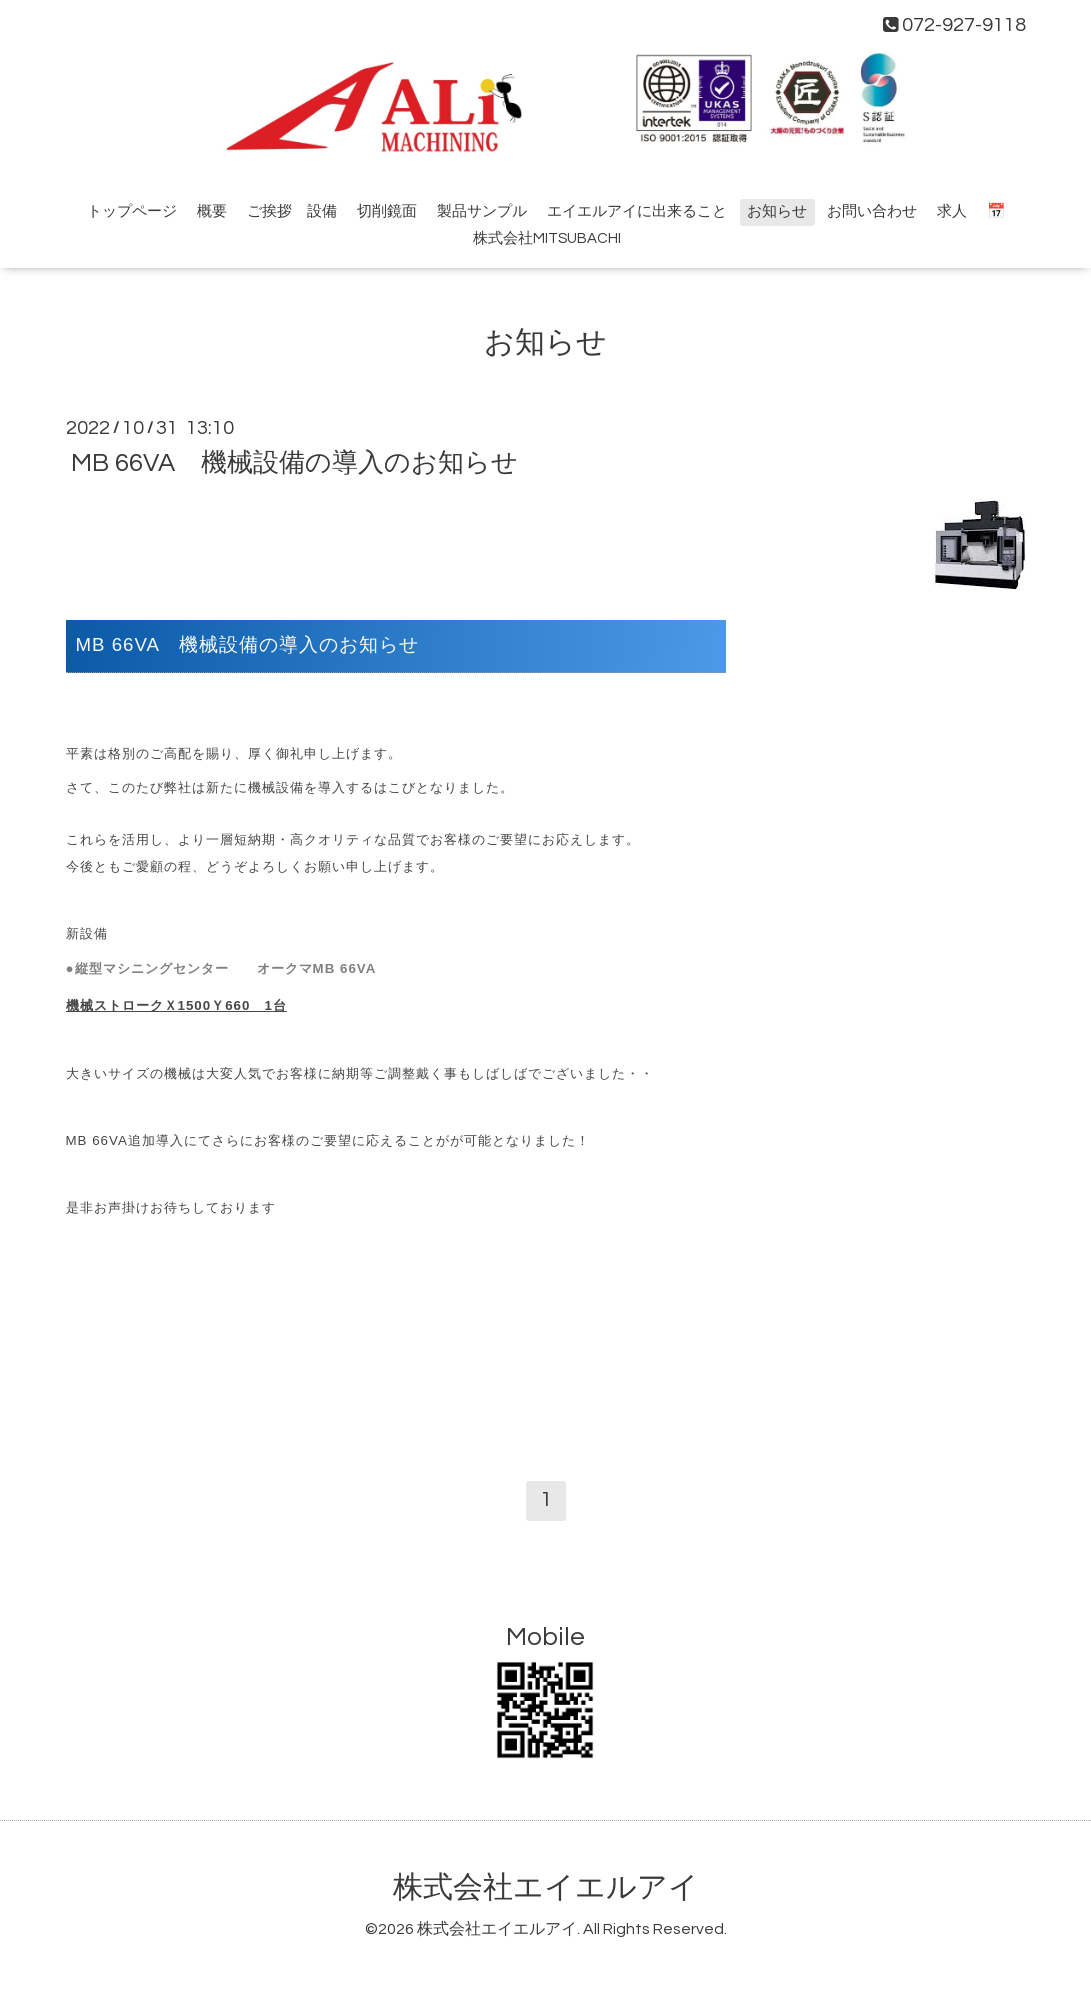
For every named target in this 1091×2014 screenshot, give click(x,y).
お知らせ (777, 211)
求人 (952, 211)
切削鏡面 (387, 211)
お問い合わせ (872, 211)
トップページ (132, 211)
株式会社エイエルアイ (546, 1887)
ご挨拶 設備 (292, 211)
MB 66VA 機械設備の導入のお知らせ (294, 463)
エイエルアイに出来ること (637, 211)
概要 (212, 211)
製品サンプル (482, 211)
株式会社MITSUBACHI (547, 238)
